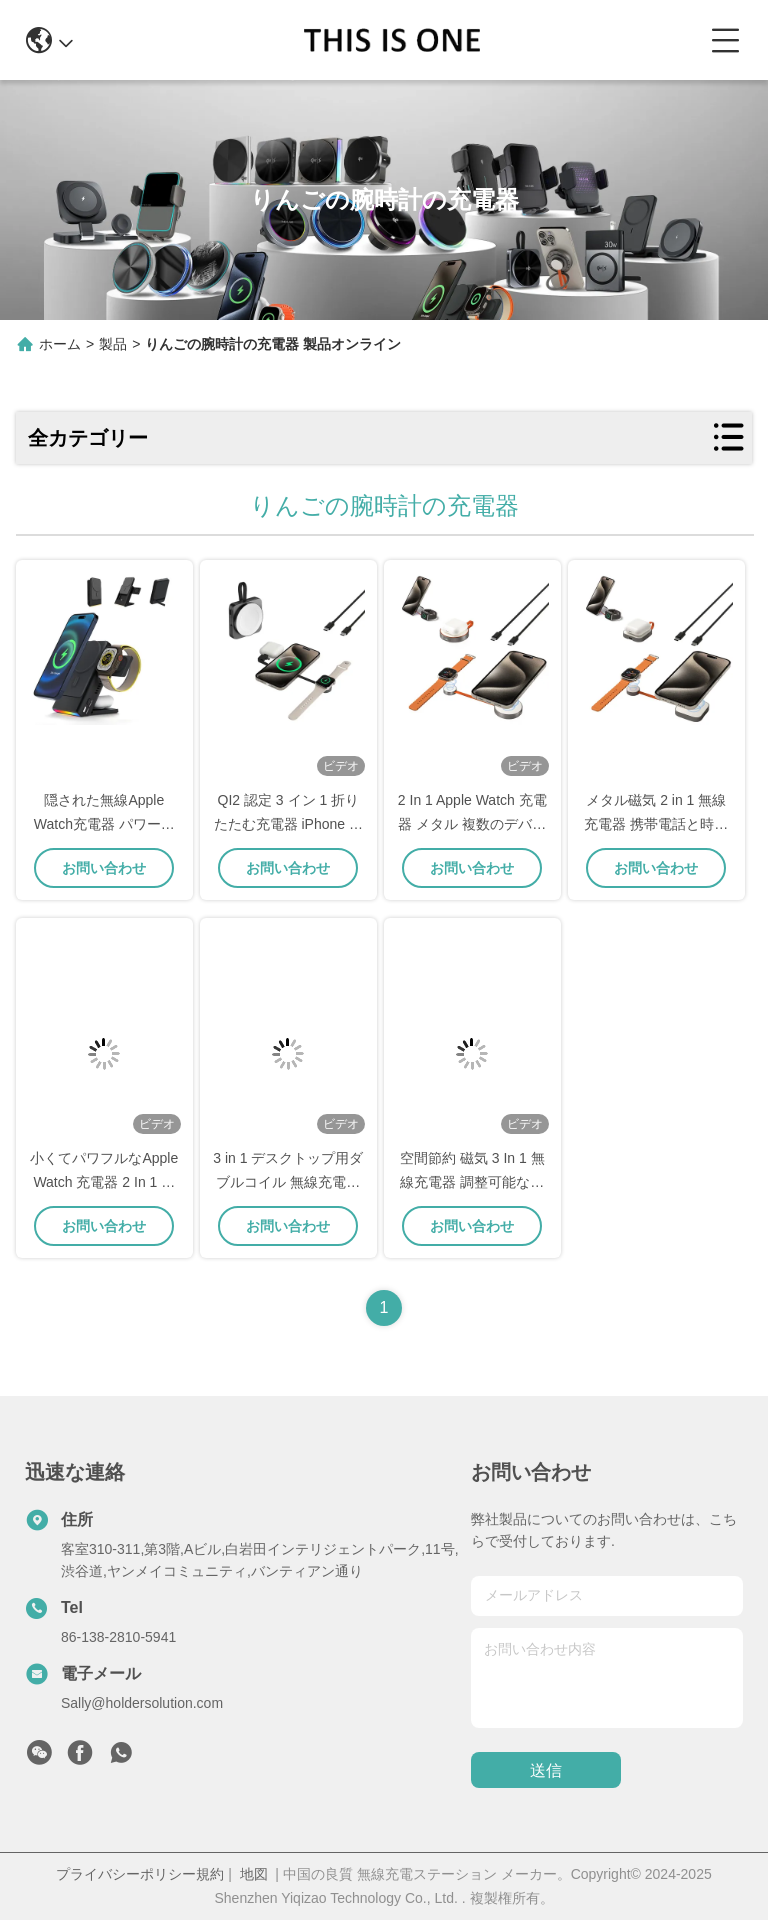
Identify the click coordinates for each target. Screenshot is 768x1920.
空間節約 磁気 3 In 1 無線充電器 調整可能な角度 (472, 1182)
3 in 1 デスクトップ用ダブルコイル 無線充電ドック (288, 1182)
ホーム (60, 344)
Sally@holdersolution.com (142, 1703)
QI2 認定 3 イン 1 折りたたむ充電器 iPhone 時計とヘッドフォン (288, 824)
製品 (113, 344)
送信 (546, 1770)
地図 (254, 1874)
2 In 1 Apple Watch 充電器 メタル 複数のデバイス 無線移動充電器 (472, 824)
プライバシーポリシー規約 (140, 1874)
